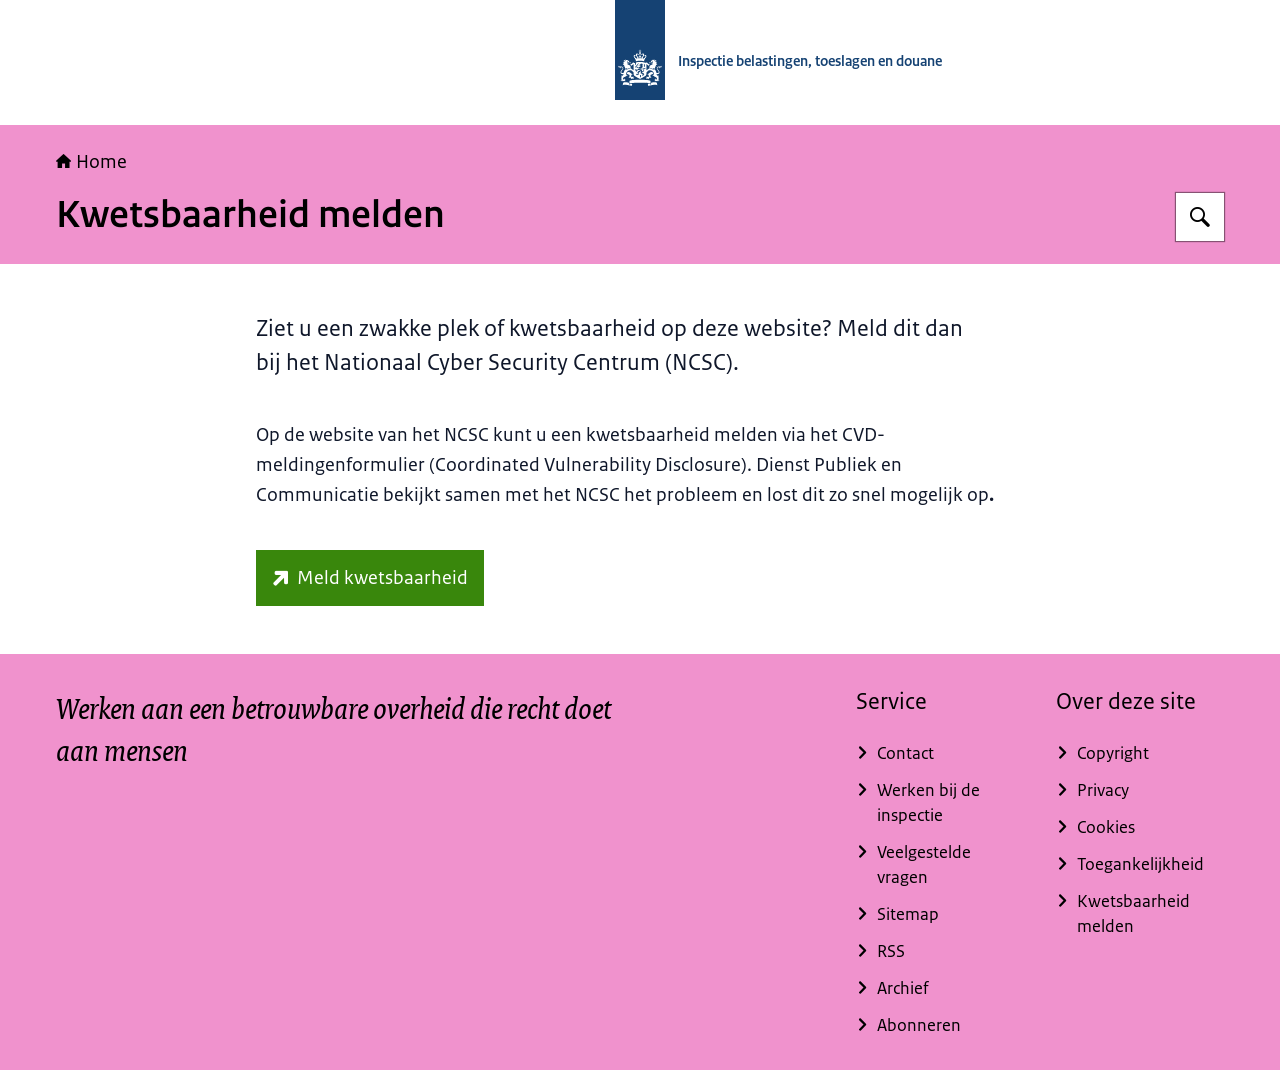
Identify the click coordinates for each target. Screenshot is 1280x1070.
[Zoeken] (1200, 217)
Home (91, 162)
